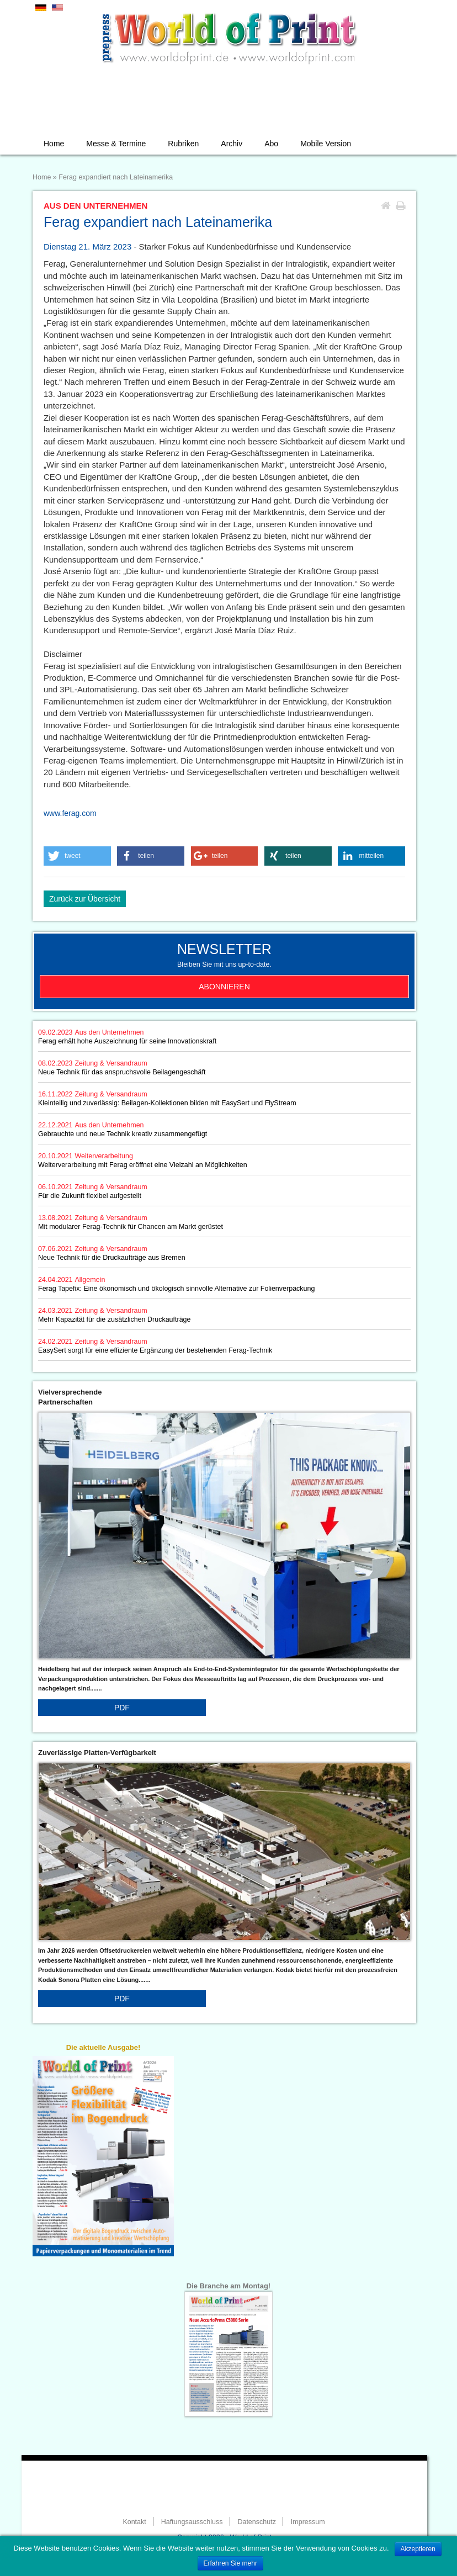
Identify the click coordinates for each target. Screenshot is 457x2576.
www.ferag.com (70, 813)
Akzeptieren (418, 2549)
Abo (271, 143)
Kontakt (134, 2522)
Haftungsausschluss (192, 2522)
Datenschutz (256, 2522)
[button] (77, 856)
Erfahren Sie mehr (230, 2563)
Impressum (308, 2522)
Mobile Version (325, 143)
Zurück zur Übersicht (84, 898)
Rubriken (183, 143)
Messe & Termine (116, 143)
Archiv (231, 143)
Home (54, 143)
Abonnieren (224, 986)
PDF (122, 1707)
